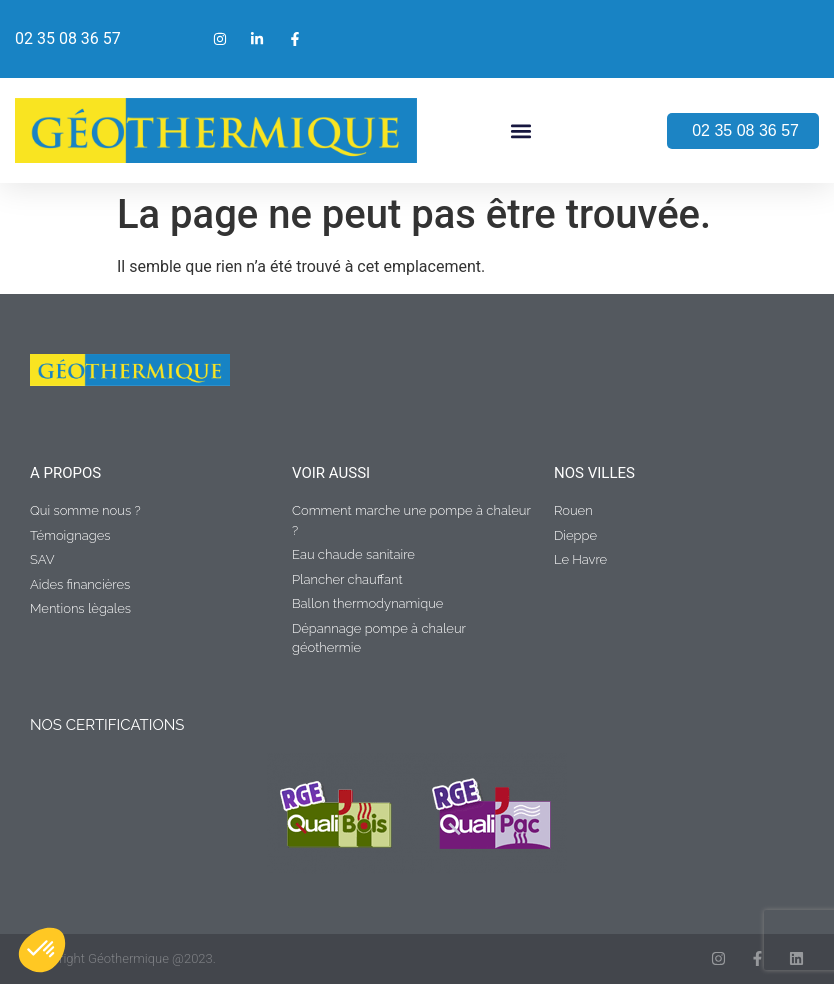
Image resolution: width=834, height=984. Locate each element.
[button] (521, 130)
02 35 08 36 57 (68, 38)
